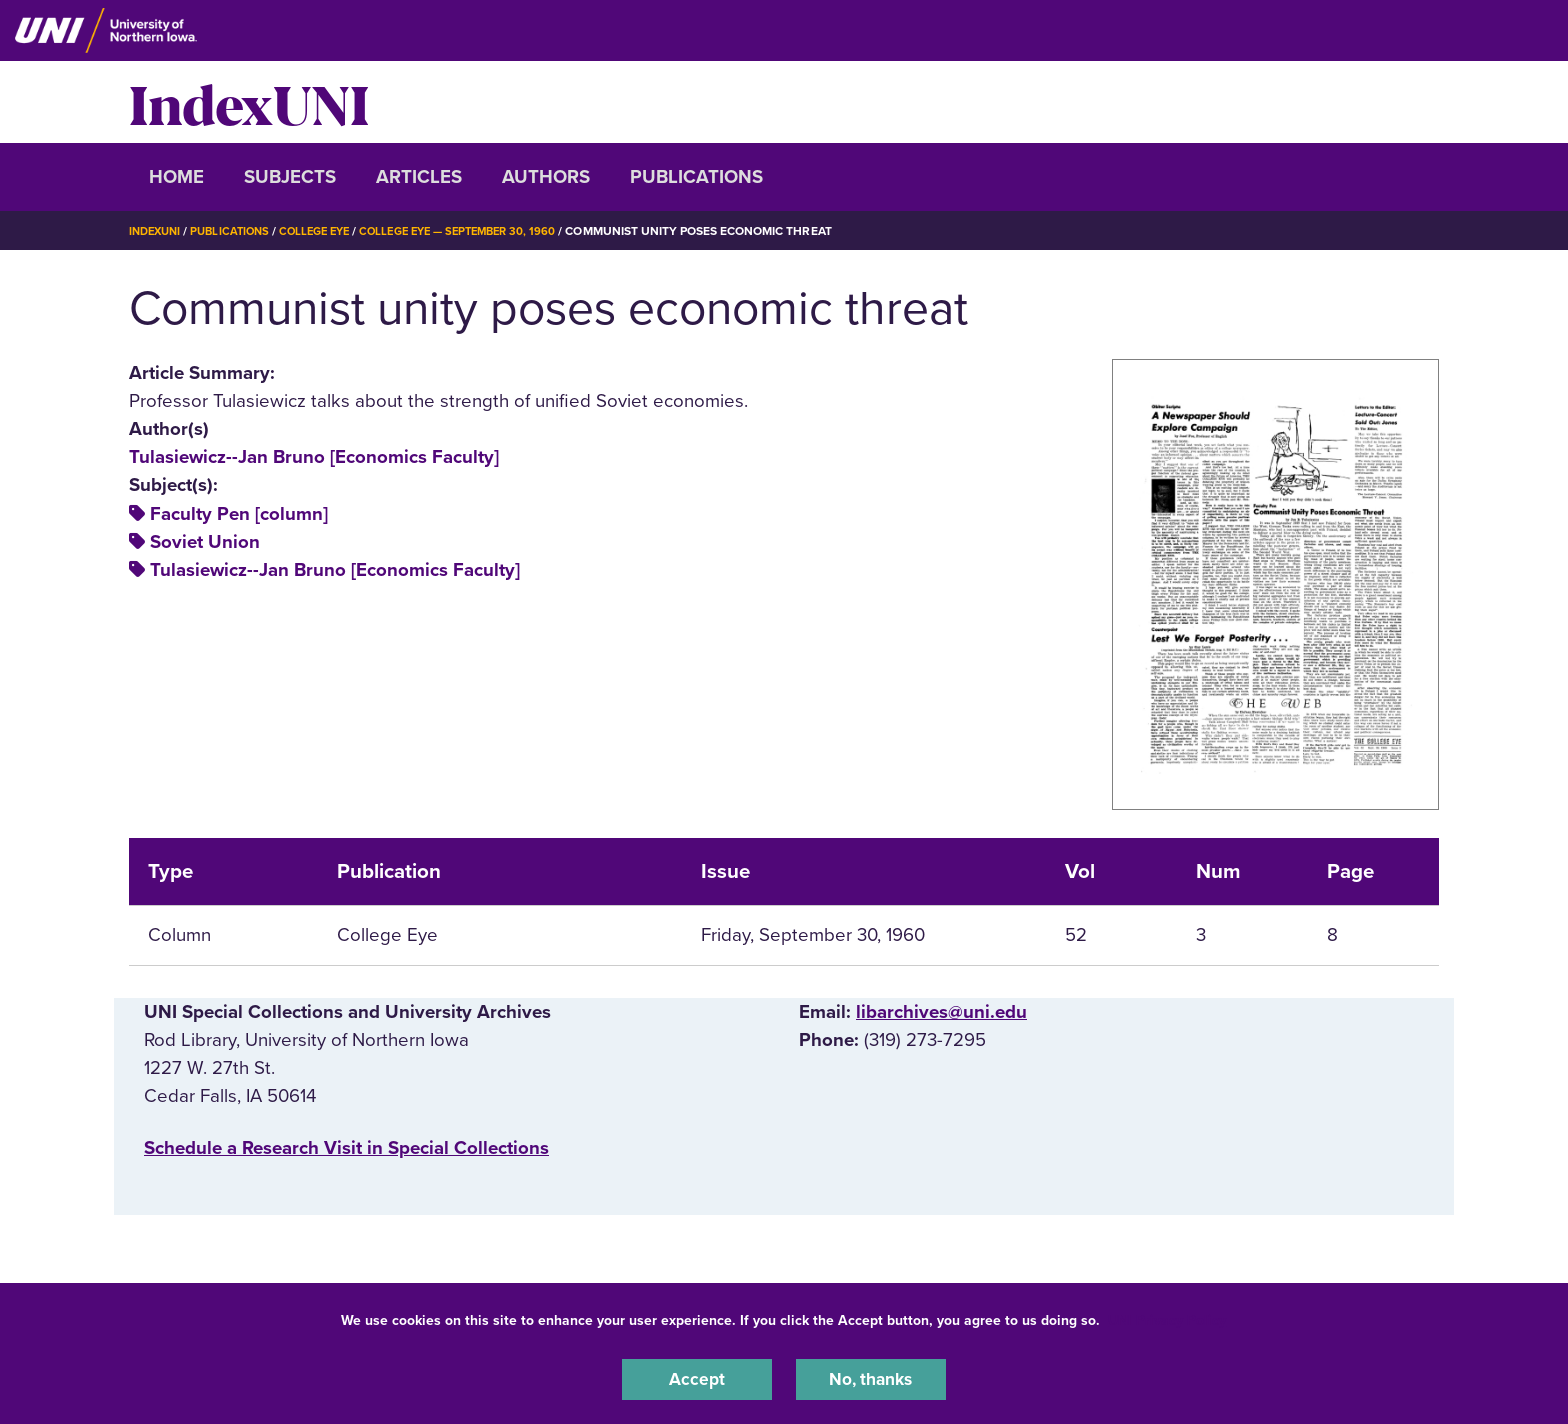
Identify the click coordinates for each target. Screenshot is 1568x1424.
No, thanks (871, 1378)
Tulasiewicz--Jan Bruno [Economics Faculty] (314, 457)
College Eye (328, 231)
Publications (696, 177)
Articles (419, 177)
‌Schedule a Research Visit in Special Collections (346, 1148)
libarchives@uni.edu (941, 1012)
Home (176, 177)
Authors (546, 177)
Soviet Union (205, 542)
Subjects (290, 177)
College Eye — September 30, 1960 (482, 231)
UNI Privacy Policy (1167, 1317)
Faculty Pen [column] (239, 514)
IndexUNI (249, 102)
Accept (697, 1378)
